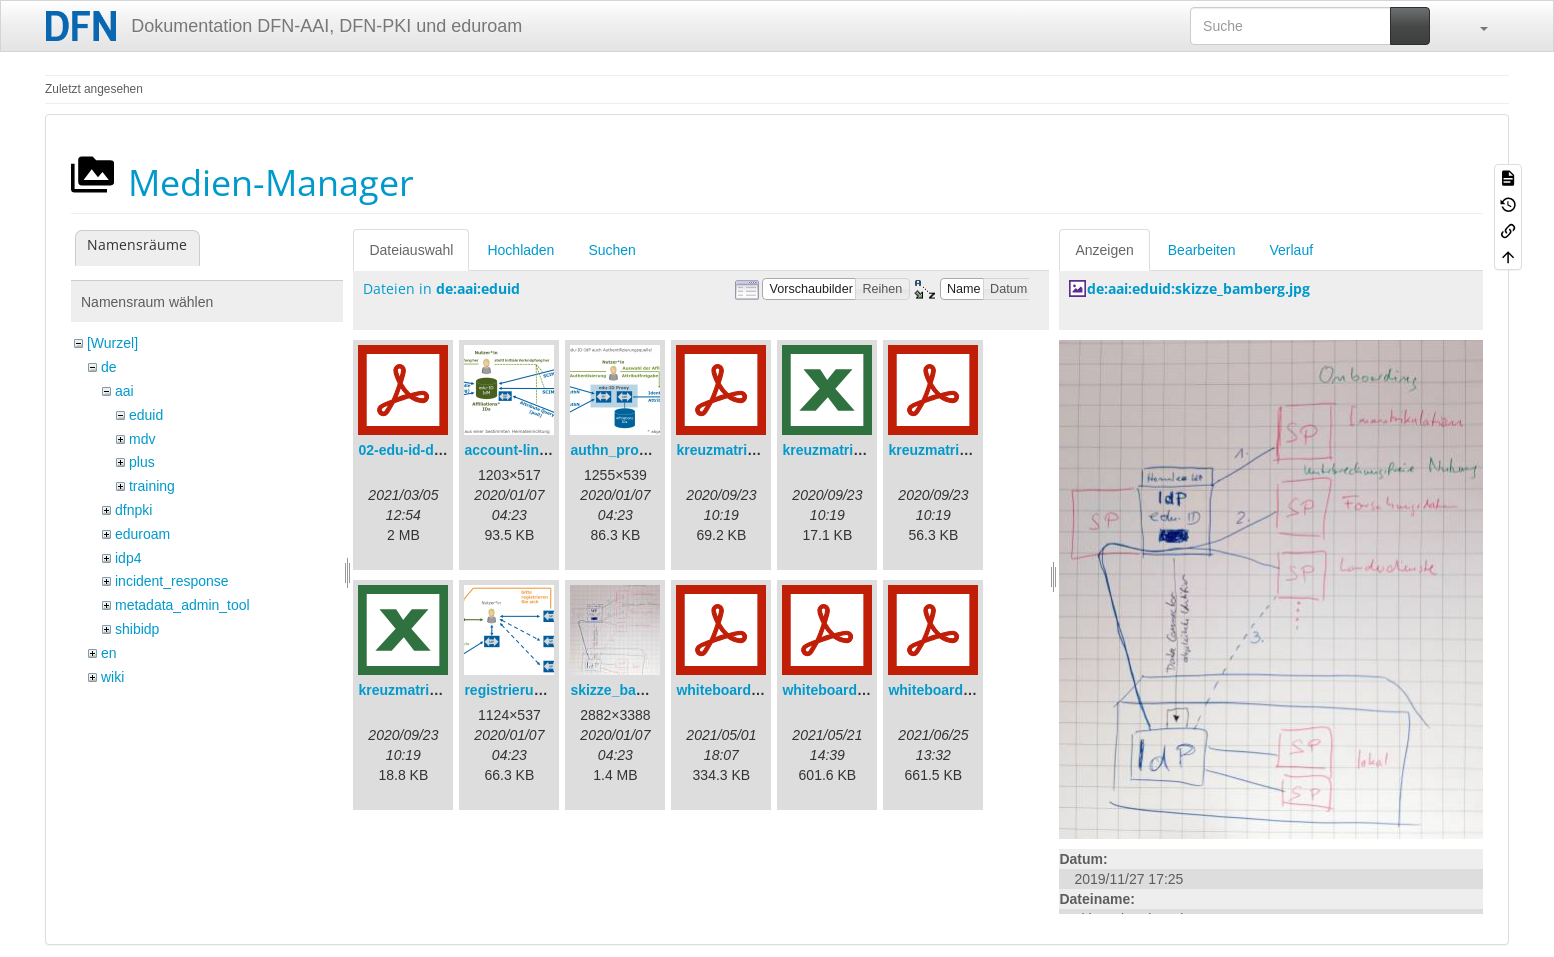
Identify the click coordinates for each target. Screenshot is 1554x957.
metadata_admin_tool (182, 605)
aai (124, 391)
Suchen (611, 250)
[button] (1474, 26)
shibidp (137, 629)
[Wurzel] (112, 343)
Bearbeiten (1202, 250)
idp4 (128, 558)
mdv (142, 439)
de (109, 367)
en (109, 653)
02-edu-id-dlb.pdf (415, 450)
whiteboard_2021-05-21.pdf (872, 690)
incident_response (172, 581)
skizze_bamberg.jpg (636, 690)
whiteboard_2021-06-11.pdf (978, 690)
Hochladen (520, 250)
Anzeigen (1104, 250)
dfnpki (133, 510)
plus (142, 462)
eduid (146, 415)
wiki (112, 677)
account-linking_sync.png (550, 450)
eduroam (142, 534)
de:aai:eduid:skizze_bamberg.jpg (1198, 288)
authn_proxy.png (626, 450)
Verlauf (1292, 250)
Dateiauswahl (411, 250)
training (152, 486)
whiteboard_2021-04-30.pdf (766, 690)
